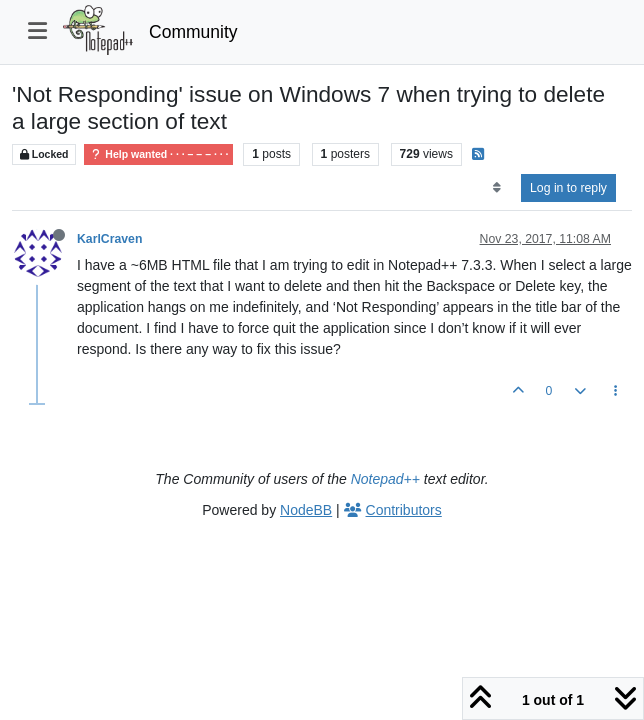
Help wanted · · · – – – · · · (158, 154)
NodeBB (306, 510)
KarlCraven (109, 239)
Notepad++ (385, 479)
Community (193, 32)
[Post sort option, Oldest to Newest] (496, 188)
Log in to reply (568, 188)
